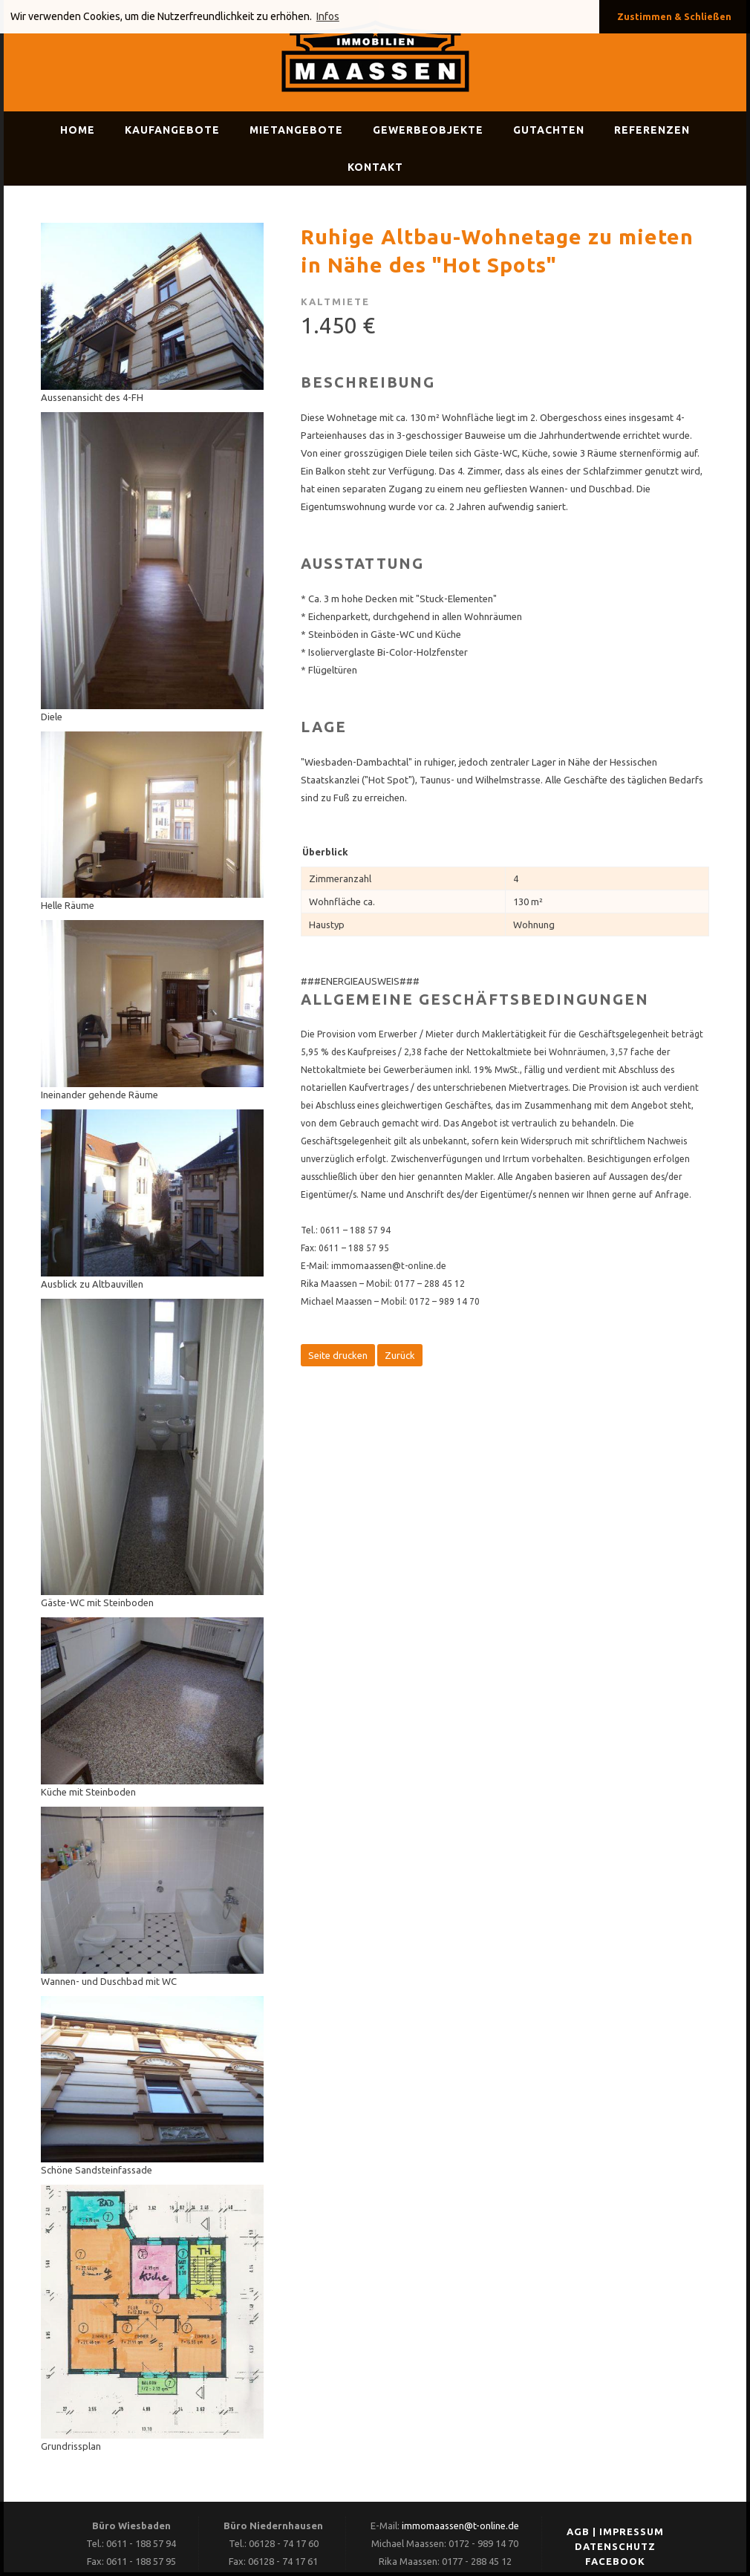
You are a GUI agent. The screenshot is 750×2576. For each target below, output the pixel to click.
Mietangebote (296, 130)
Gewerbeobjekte (428, 130)
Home (77, 130)
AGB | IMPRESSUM (615, 2531)
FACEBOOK (615, 2561)
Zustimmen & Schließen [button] (674, 16)
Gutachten (548, 130)
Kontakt (375, 167)
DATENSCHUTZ (615, 2546)
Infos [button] (327, 16)
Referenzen (652, 130)
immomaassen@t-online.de (460, 2525)
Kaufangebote (172, 130)
